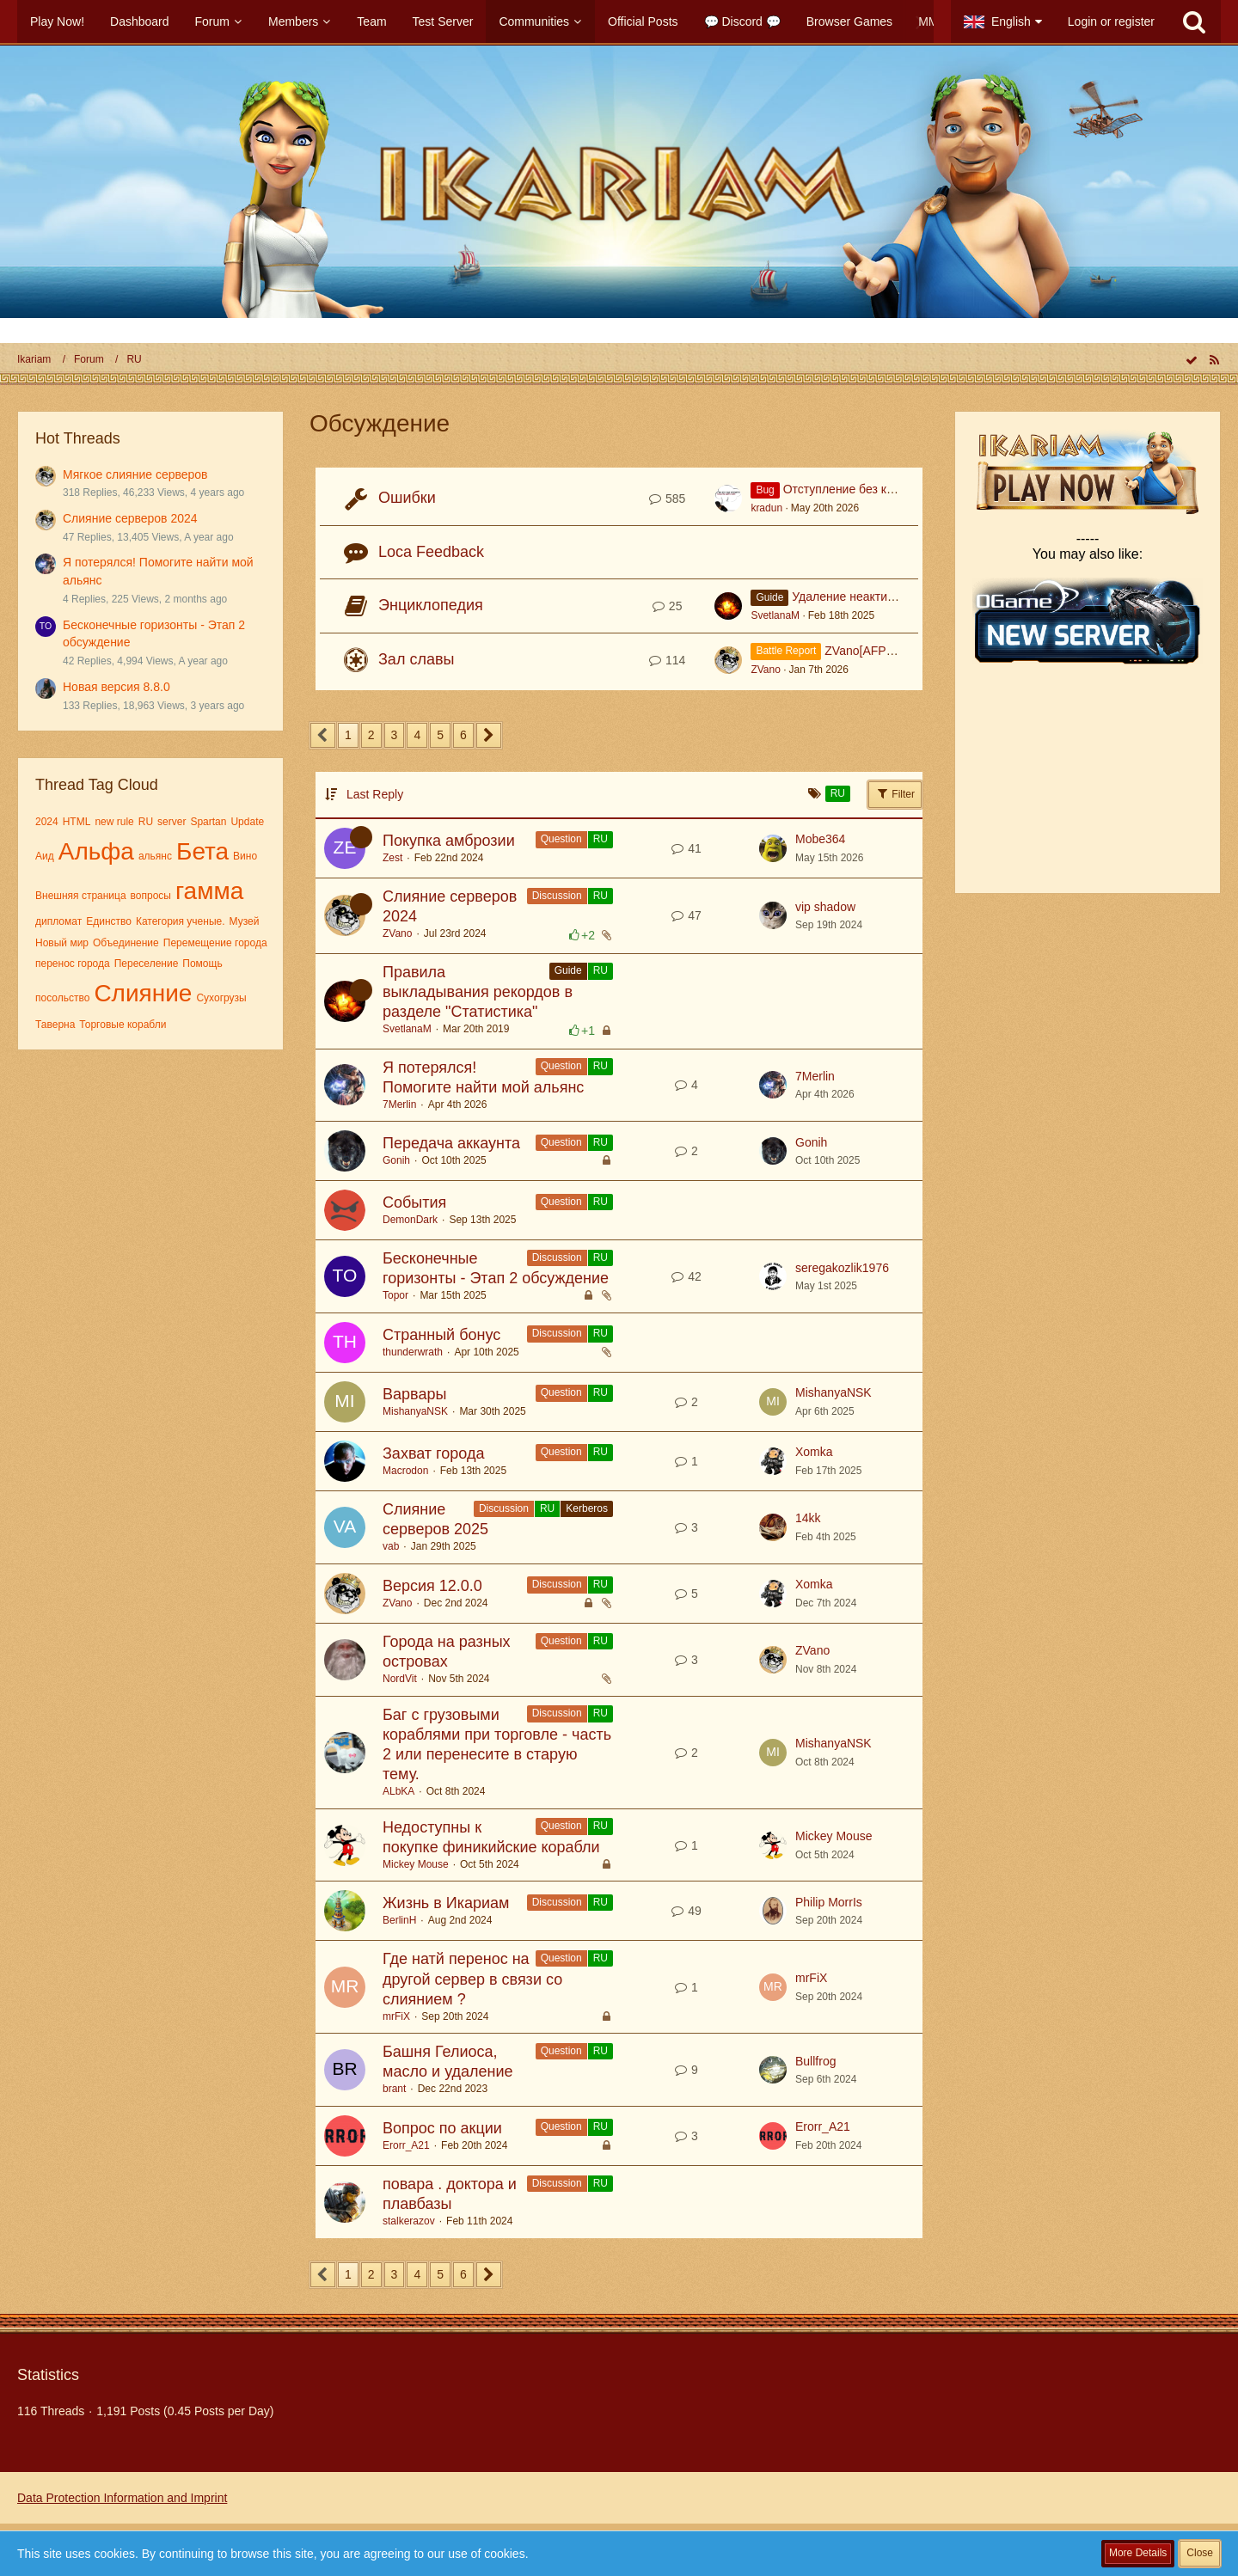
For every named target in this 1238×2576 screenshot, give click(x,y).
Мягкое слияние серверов (135, 474)
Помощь (202, 964)
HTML (77, 822)
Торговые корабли (122, 1025)
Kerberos (587, 1508)
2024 (46, 822)
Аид (44, 856)
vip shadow (825, 907)
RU (145, 822)
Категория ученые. (180, 921)
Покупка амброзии (449, 840)
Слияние (143, 993)
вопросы (151, 896)
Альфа (96, 851)
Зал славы (416, 659)
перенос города (72, 964)
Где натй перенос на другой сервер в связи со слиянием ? (472, 1978)
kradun (766, 508)
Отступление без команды (857, 489)
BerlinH (399, 1920)
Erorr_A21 (406, 2145)
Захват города (433, 1453)
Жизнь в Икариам (446, 1903)
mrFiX (396, 2016)
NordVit (400, 1679)
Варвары (414, 1394)
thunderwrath (413, 1352)
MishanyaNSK (415, 1411)
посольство (62, 998)
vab (391, 1546)
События (414, 1202)
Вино (245, 856)
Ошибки (407, 497)
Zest (392, 858)
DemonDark (410, 1220)
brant (394, 2089)
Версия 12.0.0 (432, 1585)
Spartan (208, 822)
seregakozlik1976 (842, 1268)
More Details (1138, 2553)
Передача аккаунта (451, 1143)
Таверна (55, 1025)
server (171, 822)
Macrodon (405, 1471)
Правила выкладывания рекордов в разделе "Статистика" (478, 992)
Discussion (557, 896)
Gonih (396, 1160)
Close (1199, 2553)
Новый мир (62, 943)
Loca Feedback (431, 551)
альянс (155, 856)
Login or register (1111, 21)
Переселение (146, 964)
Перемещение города (215, 943)
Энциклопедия (430, 605)
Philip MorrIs (828, 1902)
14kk (808, 1518)
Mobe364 (820, 839)
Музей (245, 921)
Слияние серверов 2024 (130, 518)
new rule (114, 822)
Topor (395, 1295)
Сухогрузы (221, 998)
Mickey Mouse (416, 1864)
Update (247, 822)
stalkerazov (409, 2221)
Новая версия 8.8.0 (116, 687)
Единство (109, 921)
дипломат (58, 921)
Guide (568, 970)
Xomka (814, 1452)
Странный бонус (441, 1334)
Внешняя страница (80, 896)
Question (561, 839)
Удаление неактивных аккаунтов (882, 596)
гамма (209, 891)
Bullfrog (815, 2061)
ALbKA (398, 1791)
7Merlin (399, 1104)
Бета (202, 851)
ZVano (765, 670)
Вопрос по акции (442, 2128)
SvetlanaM (775, 615)
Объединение (126, 943)
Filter (895, 793)
